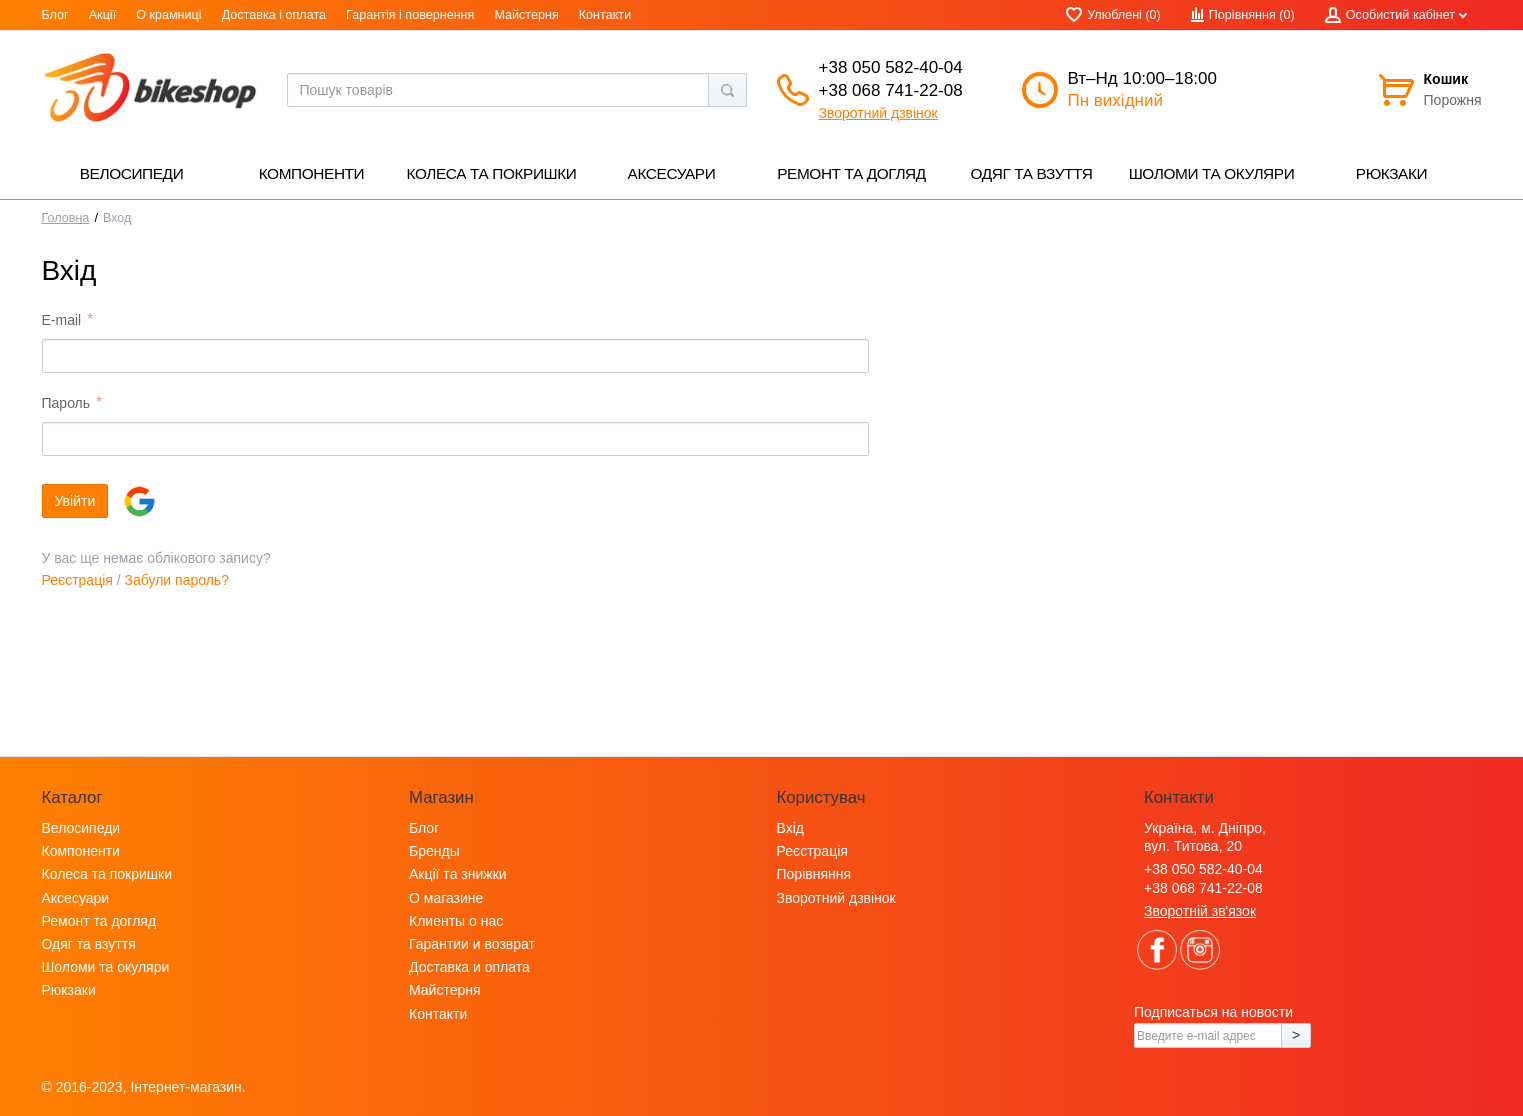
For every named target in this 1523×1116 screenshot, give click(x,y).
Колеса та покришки (107, 874)
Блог (55, 15)
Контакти (605, 15)
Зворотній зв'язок (1200, 911)
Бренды (434, 851)
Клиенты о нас (456, 921)
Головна (66, 218)
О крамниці (168, 15)
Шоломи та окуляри (106, 967)
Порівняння (814, 874)
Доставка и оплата (469, 967)
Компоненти (81, 851)
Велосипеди (81, 828)
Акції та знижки (458, 874)
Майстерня (526, 15)
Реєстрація (77, 580)
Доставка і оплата (274, 15)
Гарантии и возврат (472, 944)
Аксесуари (76, 898)
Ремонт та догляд (99, 921)
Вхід (790, 828)
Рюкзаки (69, 990)
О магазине (446, 898)
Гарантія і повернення (410, 15)
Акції (102, 15)
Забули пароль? (177, 580)
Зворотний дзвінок (878, 113)
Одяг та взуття (89, 944)
